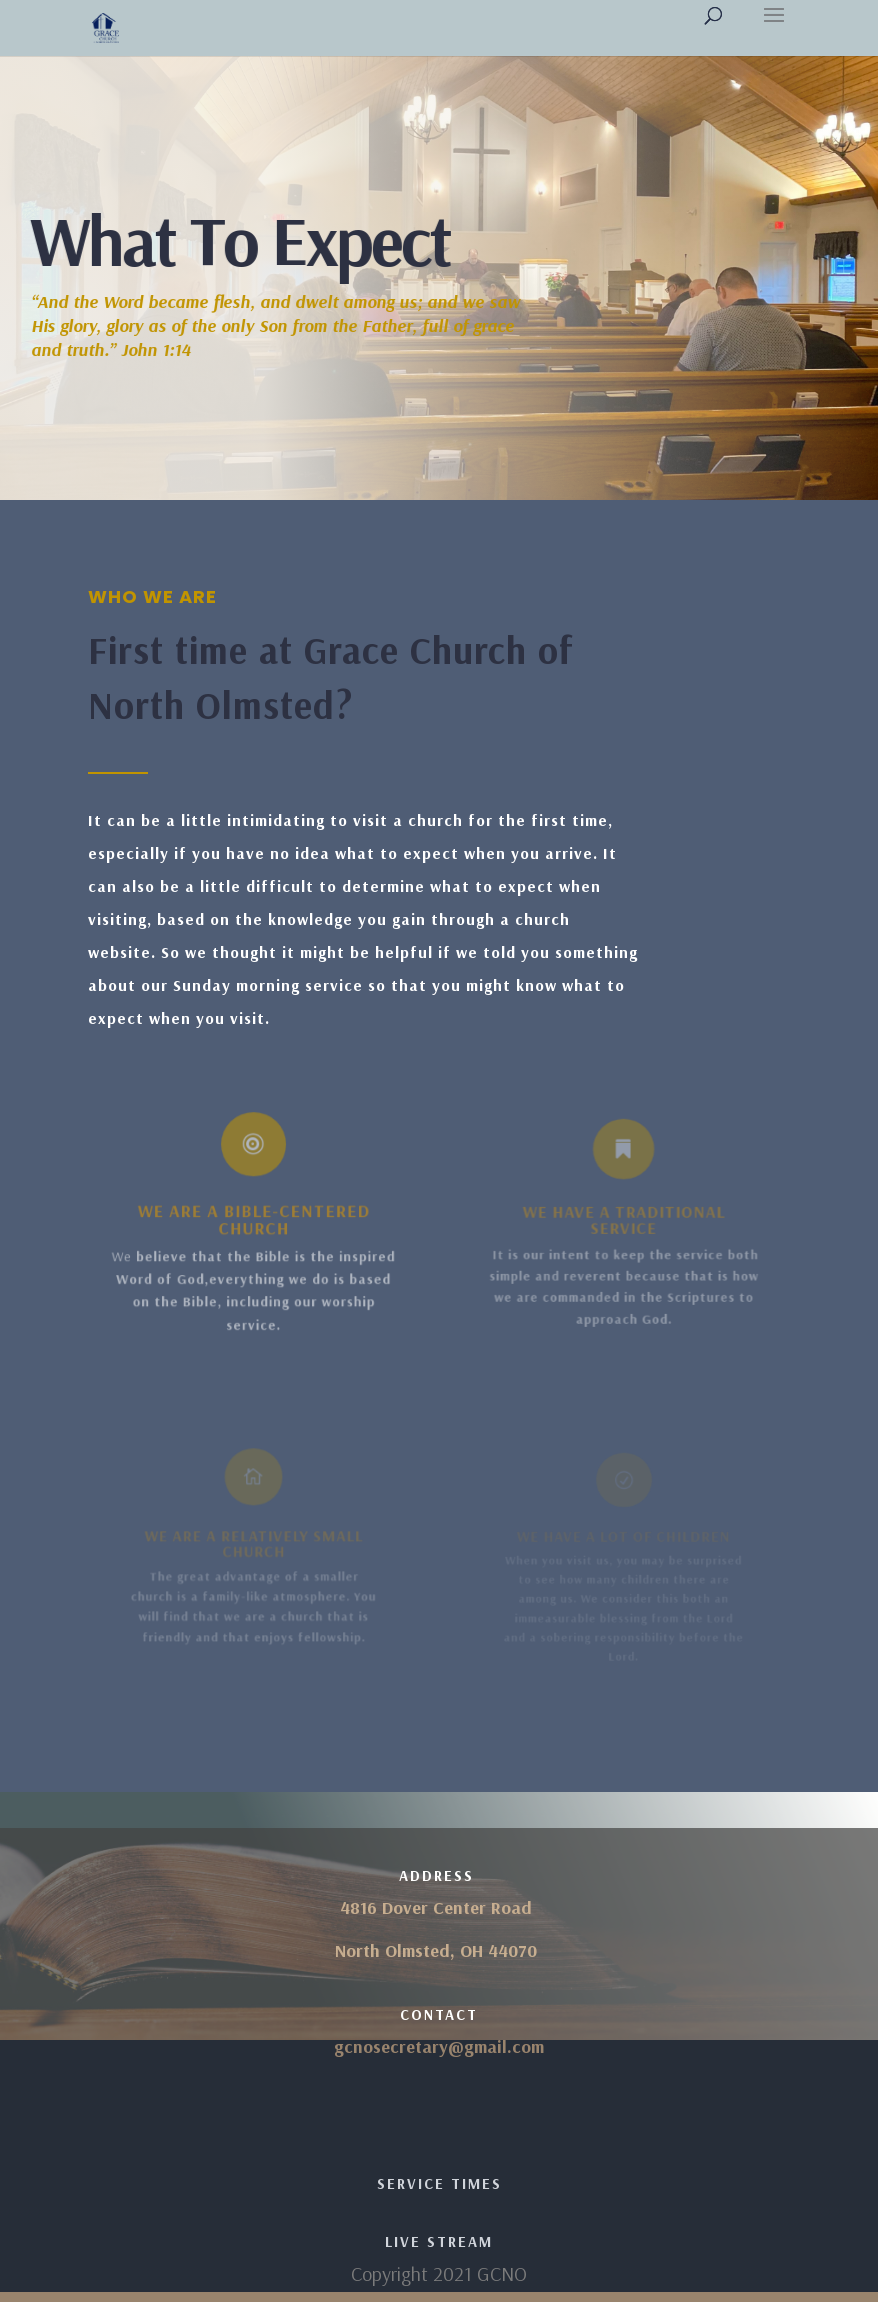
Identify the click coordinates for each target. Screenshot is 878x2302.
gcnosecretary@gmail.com (439, 2046)
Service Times (439, 2183)
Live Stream (439, 2241)
